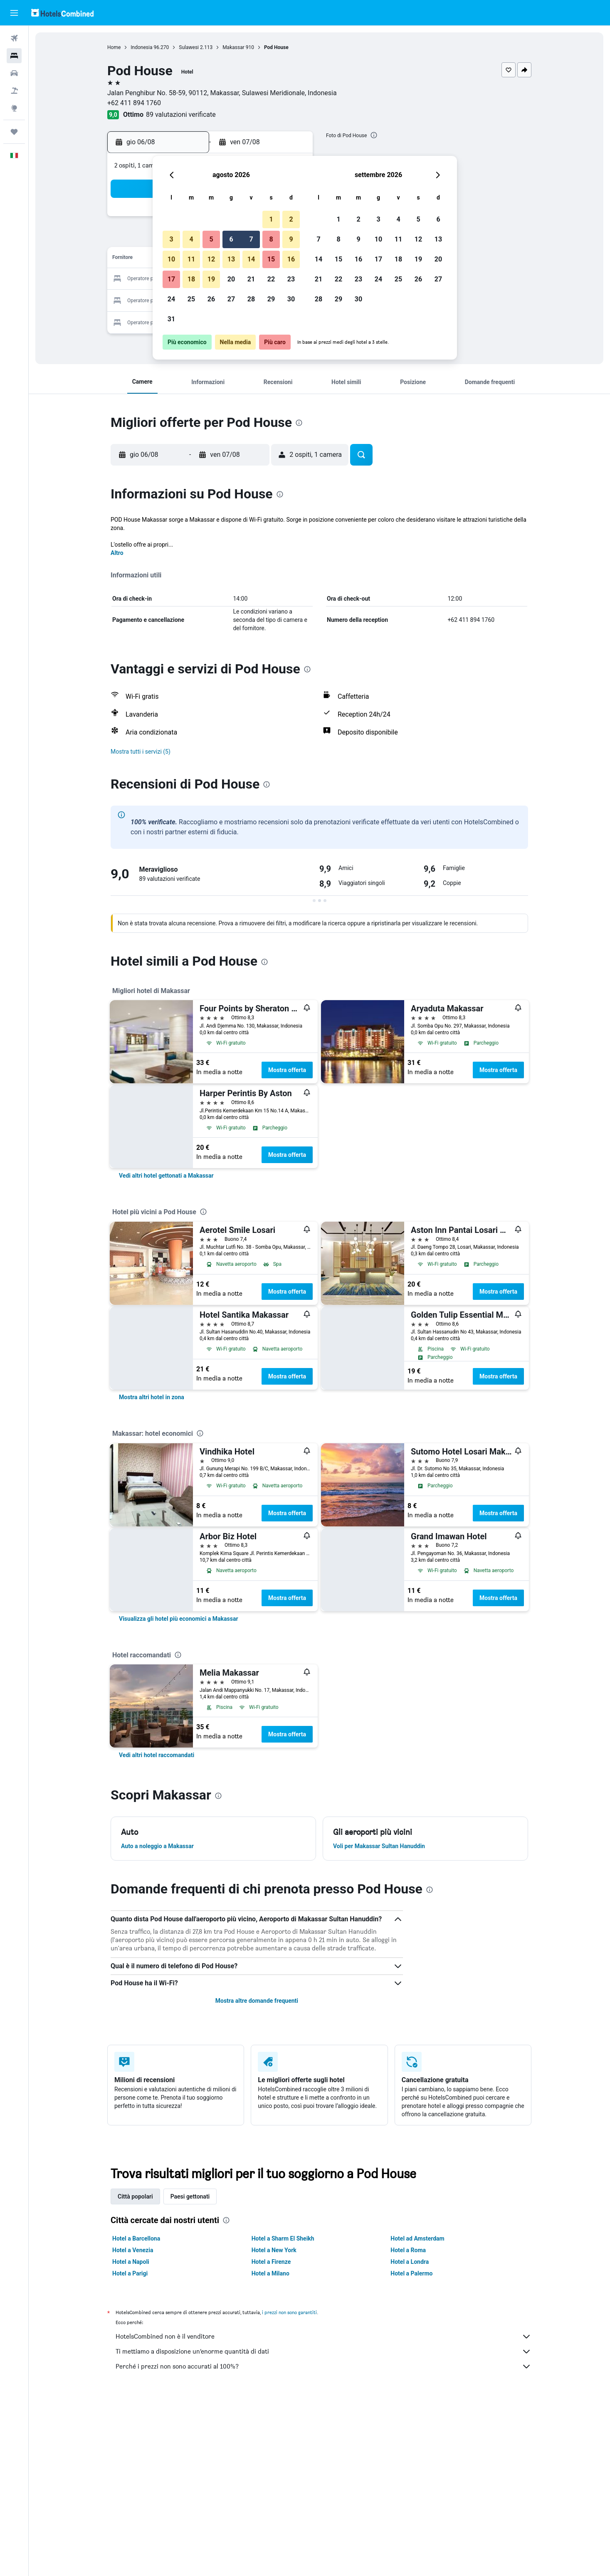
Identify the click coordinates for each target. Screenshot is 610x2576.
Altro (117, 553)
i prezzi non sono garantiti (289, 2312)
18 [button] (191, 279)
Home (114, 47)
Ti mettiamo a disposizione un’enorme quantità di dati (323, 2352)
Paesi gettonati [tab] (190, 2196)
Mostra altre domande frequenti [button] (256, 2000)
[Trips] (14, 131)
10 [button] (171, 259)
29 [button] (271, 299)
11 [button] (191, 259)
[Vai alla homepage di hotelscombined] (62, 13)
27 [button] (231, 299)
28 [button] (251, 299)
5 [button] (211, 239)
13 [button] (231, 259)
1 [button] (271, 219)
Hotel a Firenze (271, 2261)
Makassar (233, 47)
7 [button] (251, 239)
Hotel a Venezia (132, 2250)
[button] (14, 13)
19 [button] (211, 279)
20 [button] (231, 279)
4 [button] (191, 239)
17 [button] (171, 279)
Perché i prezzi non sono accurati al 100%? (323, 2366)
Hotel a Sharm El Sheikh (283, 2238)
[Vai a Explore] (14, 108)
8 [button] (271, 239)
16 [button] (291, 259)
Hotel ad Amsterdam (417, 2238)
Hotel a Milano (270, 2273)
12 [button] (211, 259)
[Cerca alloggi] (14, 55)
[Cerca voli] (14, 38)
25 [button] (191, 299)
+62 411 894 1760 (134, 103)
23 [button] (291, 279)
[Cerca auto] (14, 73)
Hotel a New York (274, 2250)
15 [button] (271, 259)
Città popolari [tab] (135, 2196)
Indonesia (141, 47)
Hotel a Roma (408, 2250)
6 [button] (231, 239)
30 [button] (291, 299)
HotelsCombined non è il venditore (323, 2337)
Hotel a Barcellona (136, 2238)
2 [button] (291, 219)
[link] (166, 1175)
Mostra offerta (287, 1070)
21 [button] (251, 279)
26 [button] (211, 299)
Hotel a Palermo (411, 2273)
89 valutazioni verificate (181, 114)
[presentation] (374, 135)
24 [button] (171, 299)
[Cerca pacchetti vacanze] (14, 90)
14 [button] (251, 259)
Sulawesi (189, 47)
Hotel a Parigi (130, 2273)
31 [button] (171, 319)
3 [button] (171, 239)
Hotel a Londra (409, 2261)
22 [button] (271, 279)
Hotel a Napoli (130, 2261)
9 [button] (291, 239)
